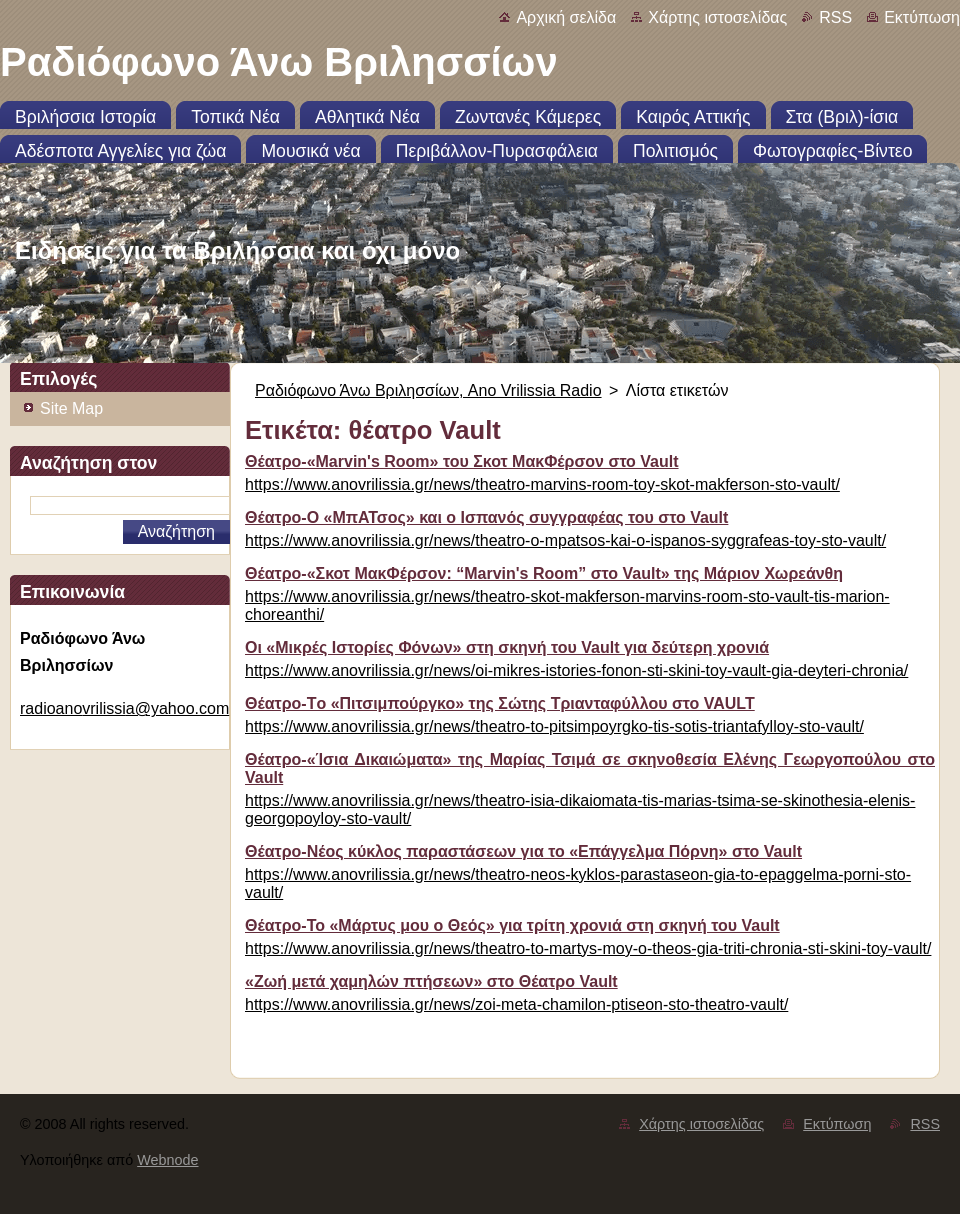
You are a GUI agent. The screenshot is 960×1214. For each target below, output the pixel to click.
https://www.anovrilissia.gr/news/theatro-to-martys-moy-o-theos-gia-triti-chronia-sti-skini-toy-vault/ (588, 948)
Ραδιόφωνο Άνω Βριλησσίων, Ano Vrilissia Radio (428, 390)
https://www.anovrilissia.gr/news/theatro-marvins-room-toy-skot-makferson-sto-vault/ (542, 484)
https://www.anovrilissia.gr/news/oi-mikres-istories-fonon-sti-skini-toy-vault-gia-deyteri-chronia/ (576, 670)
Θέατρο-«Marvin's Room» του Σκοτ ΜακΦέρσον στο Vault (462, 461)
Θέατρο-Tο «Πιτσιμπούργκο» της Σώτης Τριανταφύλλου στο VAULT (500, 703)
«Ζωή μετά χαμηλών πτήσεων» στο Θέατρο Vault (431, 981)
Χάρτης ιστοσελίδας (717, 17)
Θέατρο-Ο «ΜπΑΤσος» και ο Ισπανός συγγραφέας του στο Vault (486, 517)
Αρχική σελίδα (566, 17)
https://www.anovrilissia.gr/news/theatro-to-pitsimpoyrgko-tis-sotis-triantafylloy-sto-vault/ (554, 726)
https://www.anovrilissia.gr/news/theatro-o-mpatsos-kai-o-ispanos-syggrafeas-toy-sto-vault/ (565, 540)
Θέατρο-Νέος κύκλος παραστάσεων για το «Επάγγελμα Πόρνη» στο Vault (523, 851)
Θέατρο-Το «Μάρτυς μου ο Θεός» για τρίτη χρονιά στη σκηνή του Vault (512, 925)
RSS (835, 17)
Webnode (167, 1160)
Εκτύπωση (922, 17)
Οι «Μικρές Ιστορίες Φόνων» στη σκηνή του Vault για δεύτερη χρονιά (507, 647)
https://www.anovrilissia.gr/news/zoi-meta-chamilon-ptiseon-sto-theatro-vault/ (516, 1004)
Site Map (71, 408)
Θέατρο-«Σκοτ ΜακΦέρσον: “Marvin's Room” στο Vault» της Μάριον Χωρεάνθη (544, 573)
